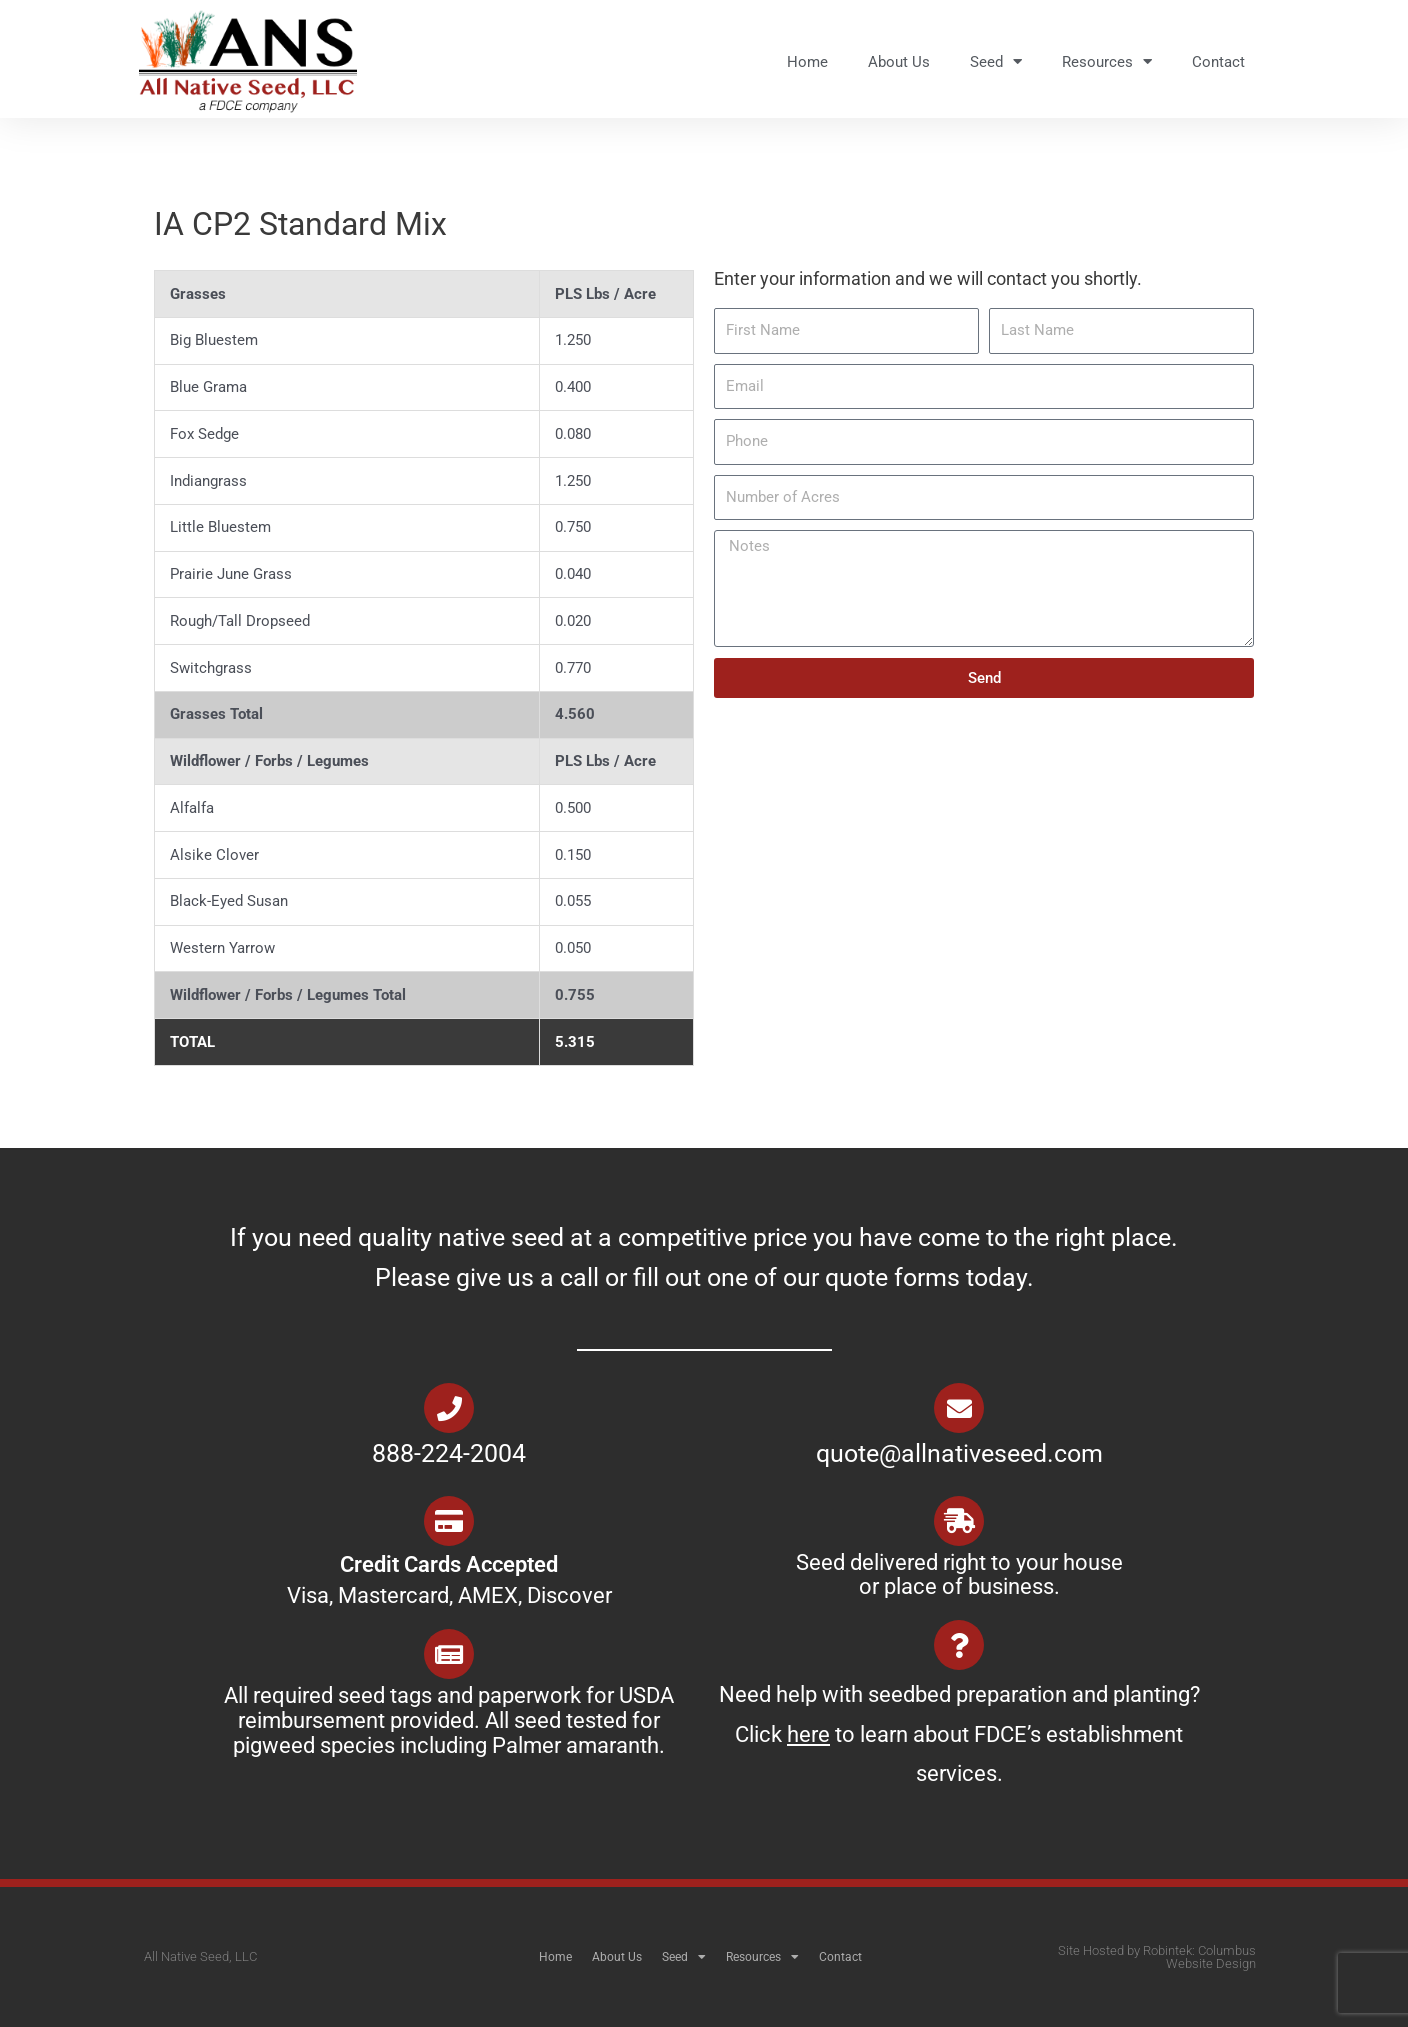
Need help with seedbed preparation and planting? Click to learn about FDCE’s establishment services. (959, 1734)
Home (807, 62)
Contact (1218, 62)
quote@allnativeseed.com (959, 1453)
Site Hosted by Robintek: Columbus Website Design (1157, 1957)
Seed (996, 61)
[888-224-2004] (449, 1408)
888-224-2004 (449, 1453)
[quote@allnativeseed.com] (959, 1408)
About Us (899, 62)
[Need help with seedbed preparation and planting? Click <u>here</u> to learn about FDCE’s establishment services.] (959, 1645)
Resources (1107, 61)
